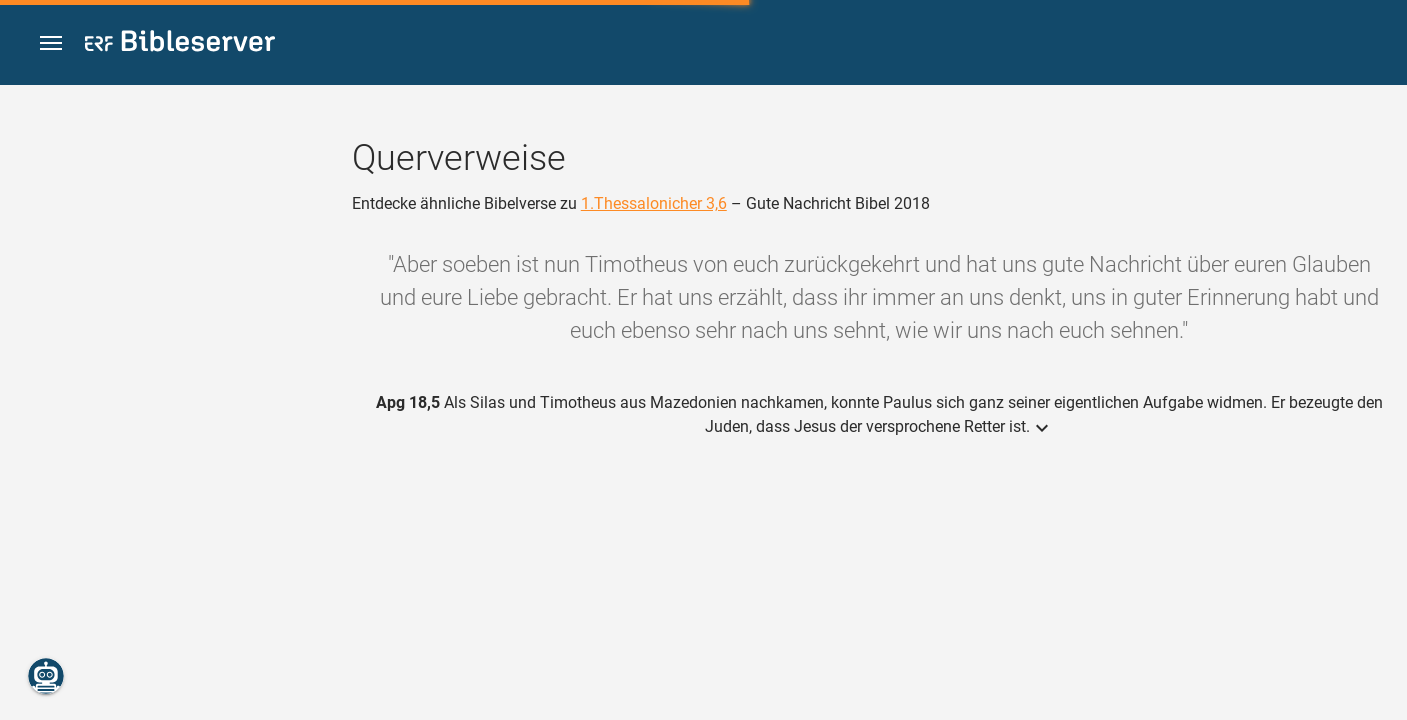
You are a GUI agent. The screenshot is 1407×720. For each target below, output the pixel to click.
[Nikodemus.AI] (46, 676)
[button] (51, 43)
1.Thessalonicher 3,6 (654, 203)
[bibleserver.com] (180, 44)
